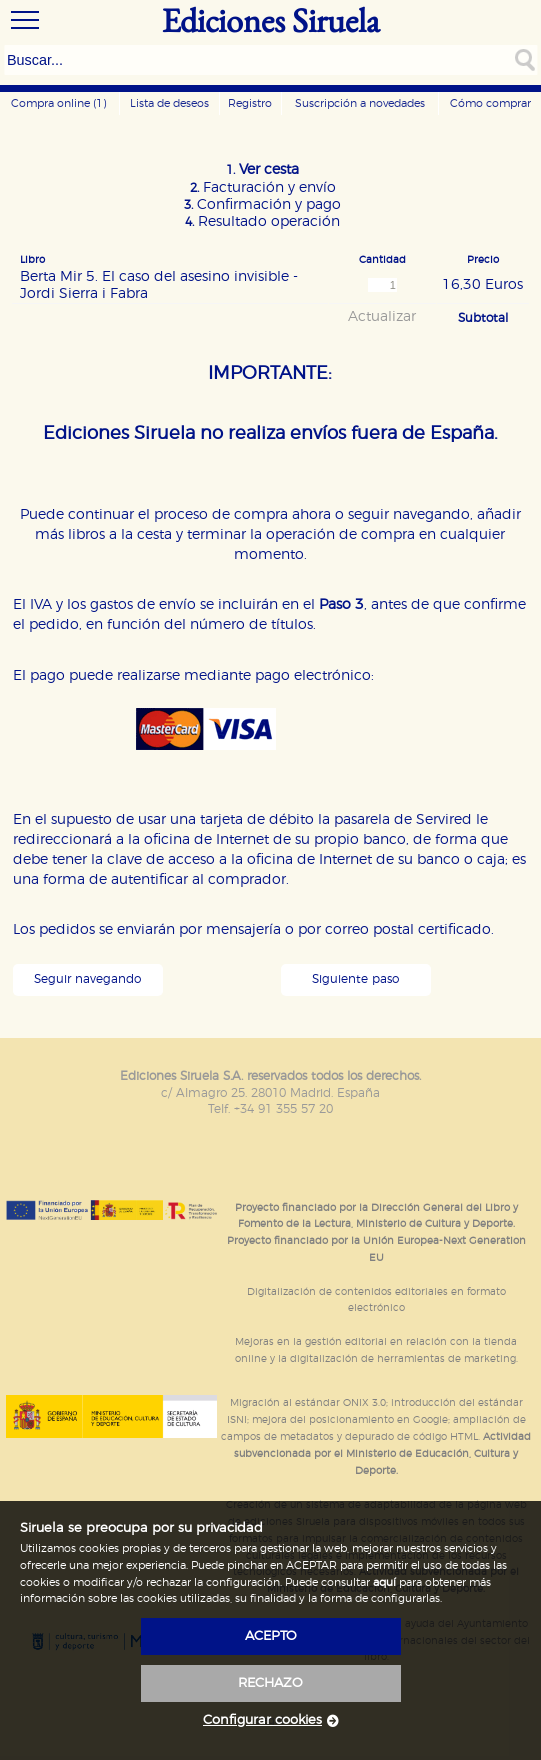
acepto (271, 1636)
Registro (250, 103)
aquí (384, 1582)
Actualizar (382, 317)
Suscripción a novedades (360, 103)
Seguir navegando (87, 979)
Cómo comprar (490, 103)
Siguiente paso (355, 979)
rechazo (270, 1683)
